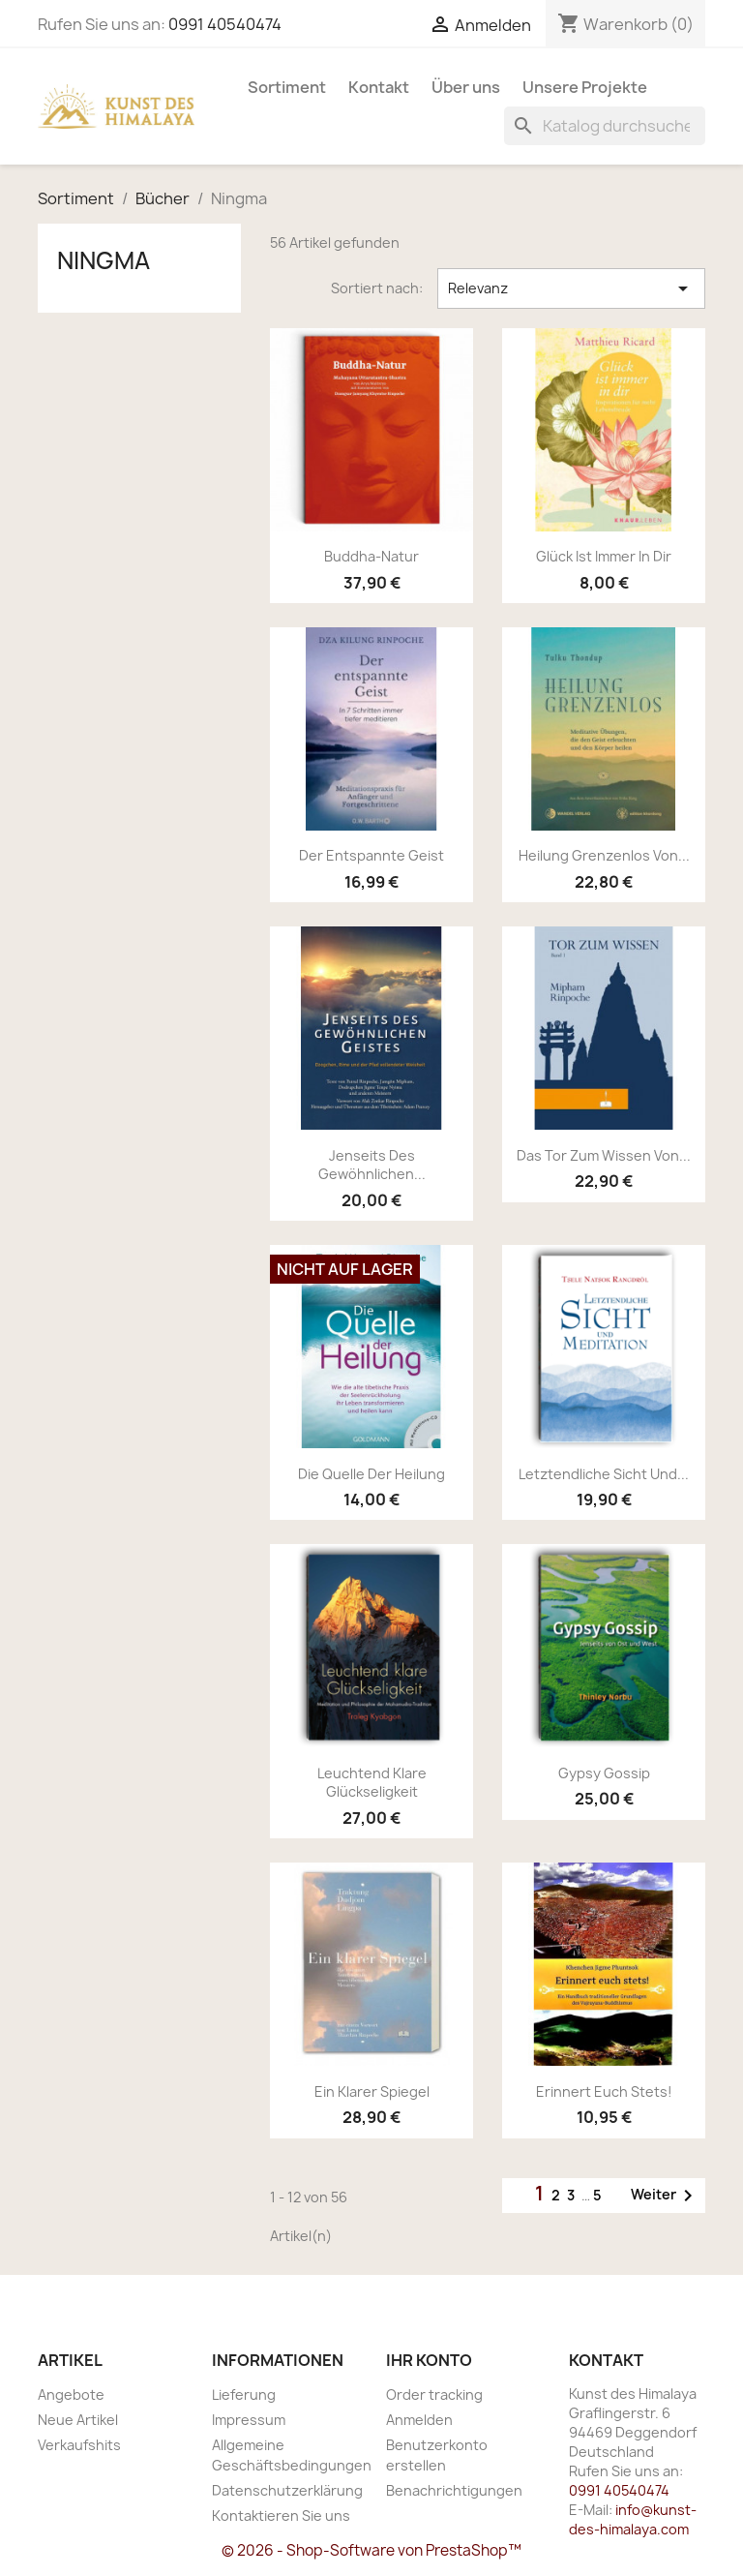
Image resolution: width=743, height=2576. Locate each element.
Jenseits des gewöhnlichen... (372, 1165)
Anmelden (419, 2419)
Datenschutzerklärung (287, 2490)
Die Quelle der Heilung (371, 1474)
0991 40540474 (225, 24)
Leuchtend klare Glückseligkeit (372, 1783)
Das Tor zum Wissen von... (604, 1155)
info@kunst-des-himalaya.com (633, 2519)
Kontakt (378, 87)
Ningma (103, 260)
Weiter (665, 2195)
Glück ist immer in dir (603, 556)
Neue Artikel (78, 2419)
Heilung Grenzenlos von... (604, 855)
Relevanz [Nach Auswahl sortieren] (571, 288)
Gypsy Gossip (604, 1773)
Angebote (71, 2394)
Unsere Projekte (584, 87)
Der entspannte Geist (371, 855)
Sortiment (287, 87)
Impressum (248, 2419)
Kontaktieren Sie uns (281, 2515)
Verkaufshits (79, 2445)
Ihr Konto (429, 2360)
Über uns (465, 87)
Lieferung (244, 2394)
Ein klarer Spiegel (372, 2091)
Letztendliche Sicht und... (604, 1474)
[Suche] (604, 125)
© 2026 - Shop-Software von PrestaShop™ (371, 2550)
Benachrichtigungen (454, 2490)
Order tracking (434, 2394)
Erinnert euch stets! (604, 2091)
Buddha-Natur (371, 556)
